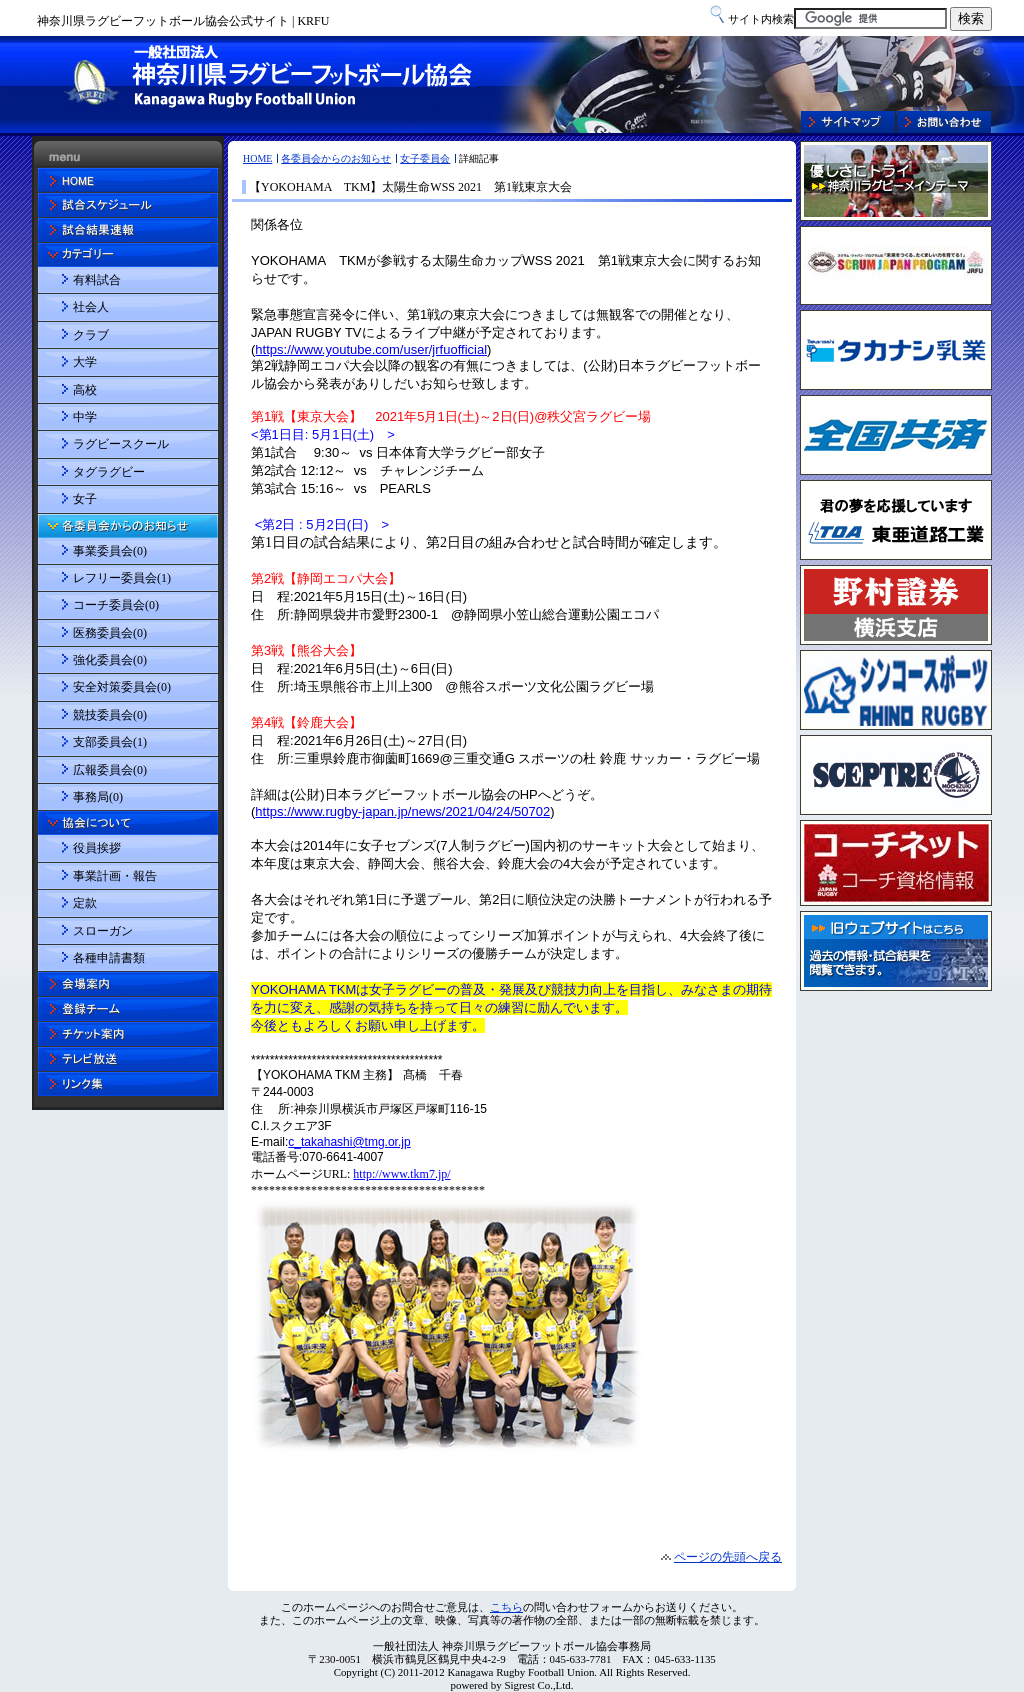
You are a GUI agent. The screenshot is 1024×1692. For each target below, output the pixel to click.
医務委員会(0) (110, 633)
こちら (506, 1607)
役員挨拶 (97, 848)
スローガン (103, 931)
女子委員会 (425, 158)
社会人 (91, 307)
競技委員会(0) (110, 715)
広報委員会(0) (110, 770)
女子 (85, 499)
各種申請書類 (109, 958)
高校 (85, 390)
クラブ (91, 335)
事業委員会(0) (110, 551)
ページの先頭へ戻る (728, 1557)
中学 (85, 417)
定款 (85, 903)
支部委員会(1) (110, 742)
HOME (257, 158)
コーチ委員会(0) (116, 605)
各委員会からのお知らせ (336, 158)
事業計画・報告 (115, 876)
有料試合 (97, 280)
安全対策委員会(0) (122, 687)
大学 (85, 362)
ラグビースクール (121, 444)
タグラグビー (109, 472)
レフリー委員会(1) (122, 578)
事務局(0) (98, 797)
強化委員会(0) (110, 660)
